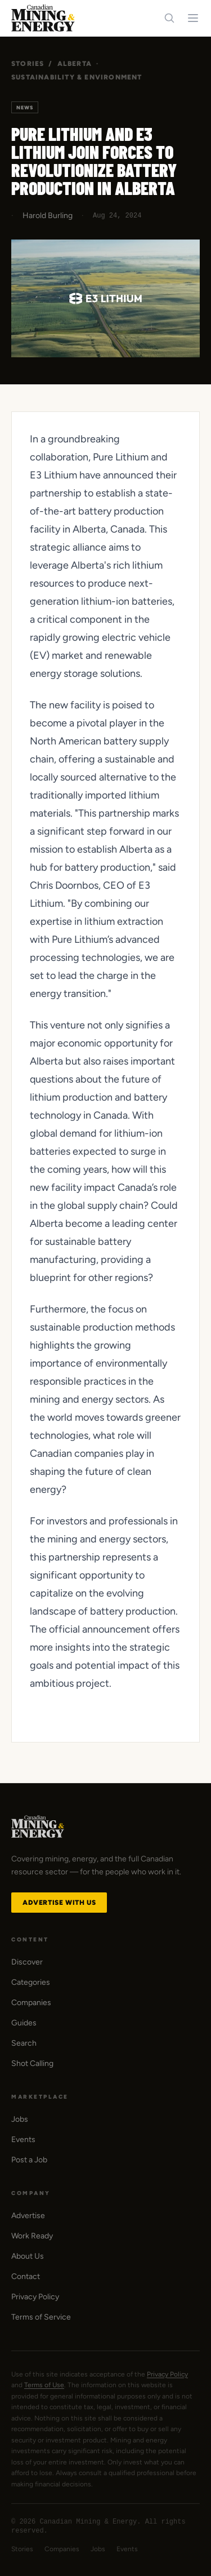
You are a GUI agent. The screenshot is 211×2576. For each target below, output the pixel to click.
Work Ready (32, 2236)
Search (24, 2043)
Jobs (19, 2119)
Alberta (74, 64)
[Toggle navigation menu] (193, 18)
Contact (25, 2276)
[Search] (169, 18)
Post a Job (29, 2160)
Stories (27, 64)
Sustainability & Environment (76, 77)
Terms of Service (41, 2317)
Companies (31, 2002)
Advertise (28, 2215)
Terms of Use (44, 2385)
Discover (27, 1962)
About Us (27, 2256)
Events (23, 2139)
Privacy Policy (35, 2297)
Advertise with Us (59, 1902)
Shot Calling (32, 2063)
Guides (24, 2023)
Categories (30, 1982)
